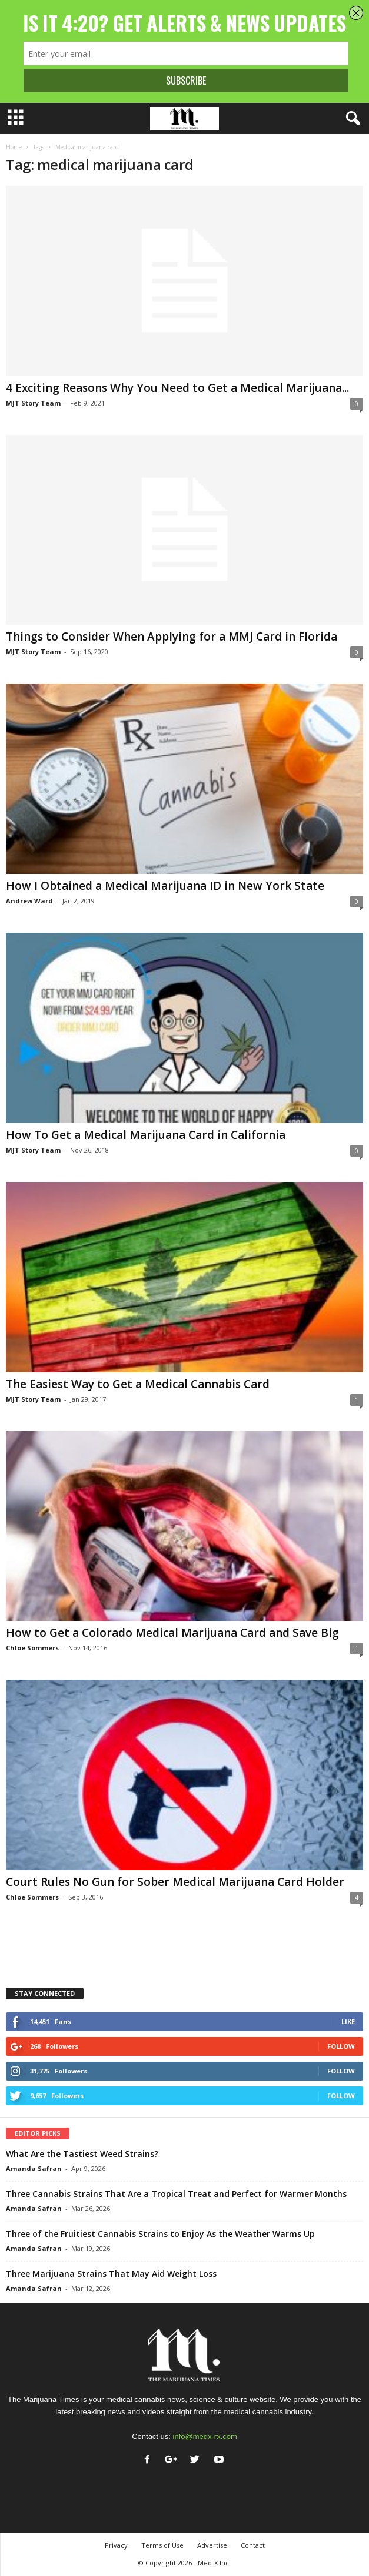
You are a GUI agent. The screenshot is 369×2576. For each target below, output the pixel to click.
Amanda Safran (34, 2168)
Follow (341, 2046)
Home (14, 147)
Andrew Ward (29, 900)
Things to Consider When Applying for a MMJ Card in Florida (171, 636)
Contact (253, 2545)
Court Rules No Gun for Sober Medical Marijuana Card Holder (175, 1882)
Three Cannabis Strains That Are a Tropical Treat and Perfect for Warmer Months (176, 2193)
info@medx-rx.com (205, 2436)
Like (348, 2021)
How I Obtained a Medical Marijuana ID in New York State (165, 885)
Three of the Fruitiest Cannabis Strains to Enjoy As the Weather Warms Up (160, 2233)
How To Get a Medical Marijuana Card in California (145, 1135)
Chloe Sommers (32, 1647)
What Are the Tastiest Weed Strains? (82, 2153)
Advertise (212, 2545)
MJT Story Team (33, 402)
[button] (351, 119)
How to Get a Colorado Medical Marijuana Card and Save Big (172, 1632)
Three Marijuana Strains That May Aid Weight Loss (111, 2273)
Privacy (116, 2545)
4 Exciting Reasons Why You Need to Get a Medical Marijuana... (177, 388)
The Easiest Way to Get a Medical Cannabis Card (138, 1384)
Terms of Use (162, 2545)
